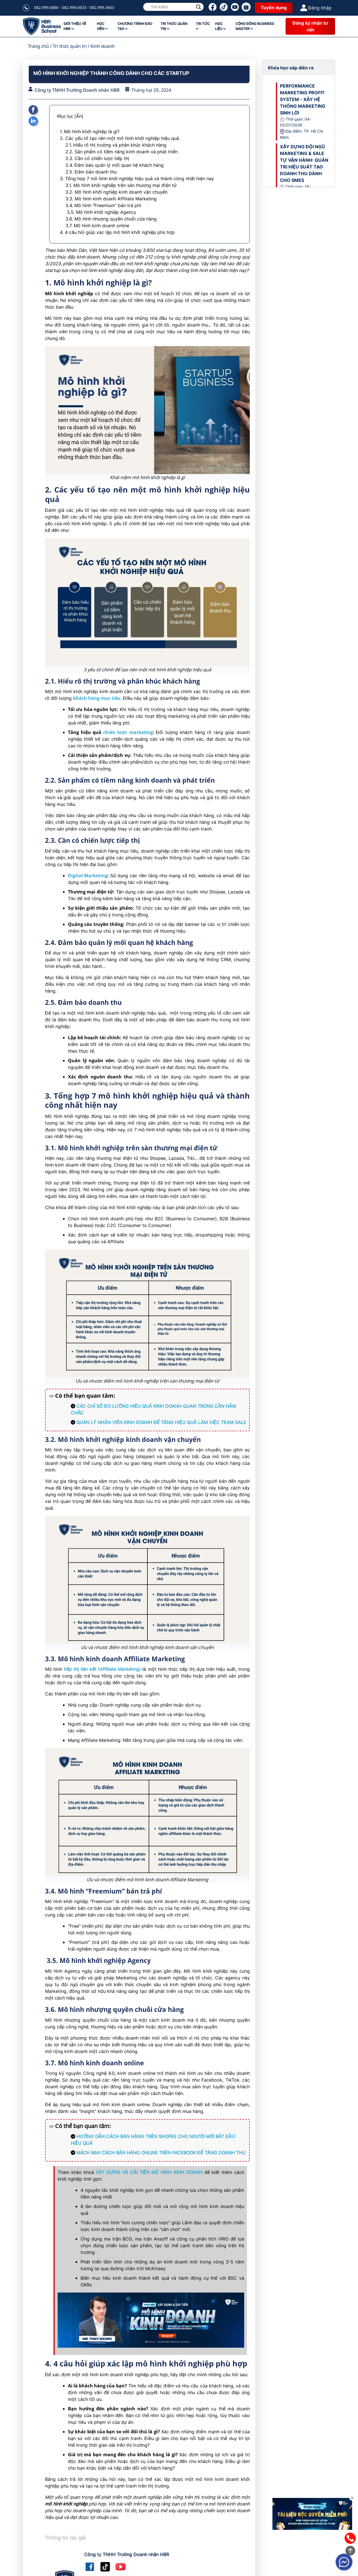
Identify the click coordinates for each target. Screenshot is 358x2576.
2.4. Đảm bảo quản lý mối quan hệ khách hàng (114, 165)
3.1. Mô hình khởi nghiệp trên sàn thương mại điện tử (120, 185)
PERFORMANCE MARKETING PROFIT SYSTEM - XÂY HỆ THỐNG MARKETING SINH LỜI (302, 99)
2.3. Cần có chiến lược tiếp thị (97, 158)
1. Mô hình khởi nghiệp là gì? (89, 131)
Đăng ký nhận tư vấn (310, 26)
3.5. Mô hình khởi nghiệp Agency (100, 212)
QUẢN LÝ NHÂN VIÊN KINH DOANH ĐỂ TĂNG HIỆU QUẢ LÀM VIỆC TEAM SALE (161, 1422)
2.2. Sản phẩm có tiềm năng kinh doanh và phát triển (122, 151)
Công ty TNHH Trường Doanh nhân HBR (77, 90)
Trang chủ (38, 46)
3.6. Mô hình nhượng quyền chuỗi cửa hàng (111, 219)
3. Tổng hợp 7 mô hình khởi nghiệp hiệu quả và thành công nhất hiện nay (137, 178)
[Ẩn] (78, 116)
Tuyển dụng (274, 7)
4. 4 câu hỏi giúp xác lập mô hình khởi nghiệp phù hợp (118, 232)
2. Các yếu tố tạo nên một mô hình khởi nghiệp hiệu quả (119, 138)
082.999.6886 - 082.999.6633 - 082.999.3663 (74, 7)
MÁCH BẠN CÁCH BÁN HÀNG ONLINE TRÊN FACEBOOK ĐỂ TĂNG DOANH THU (161, 2152)
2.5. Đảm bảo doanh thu (91, 172)
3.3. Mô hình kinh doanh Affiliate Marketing (111, 198)
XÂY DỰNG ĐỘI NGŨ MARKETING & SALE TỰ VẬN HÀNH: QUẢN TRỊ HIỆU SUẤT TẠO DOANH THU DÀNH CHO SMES (304, 163)
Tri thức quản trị (70, 46)
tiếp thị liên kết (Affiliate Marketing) (102, 1669)
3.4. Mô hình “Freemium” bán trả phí (103, 205)
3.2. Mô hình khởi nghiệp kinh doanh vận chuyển (116, 192)
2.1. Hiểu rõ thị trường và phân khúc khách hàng (116, 145)
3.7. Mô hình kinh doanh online (97, 225)
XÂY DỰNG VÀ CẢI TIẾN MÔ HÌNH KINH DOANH (149, 2172)
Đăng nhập (315, 7)
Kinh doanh (103, 46)
